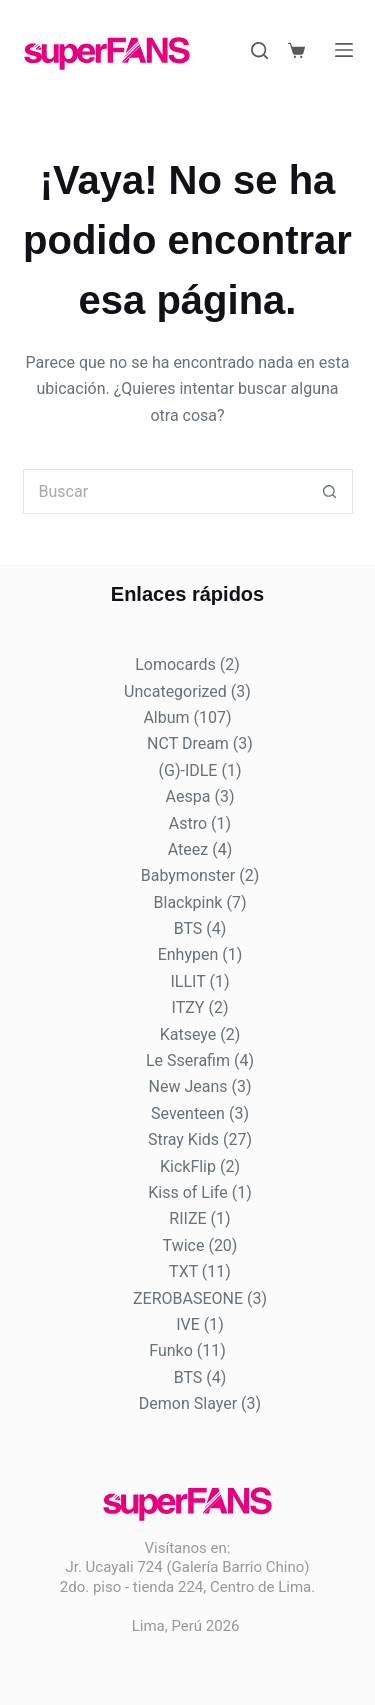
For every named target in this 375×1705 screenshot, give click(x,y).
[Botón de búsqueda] (330, 491)
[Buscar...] (165, 491)
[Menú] (344, 50)
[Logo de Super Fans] (107, 54)
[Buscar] (259, 50)
